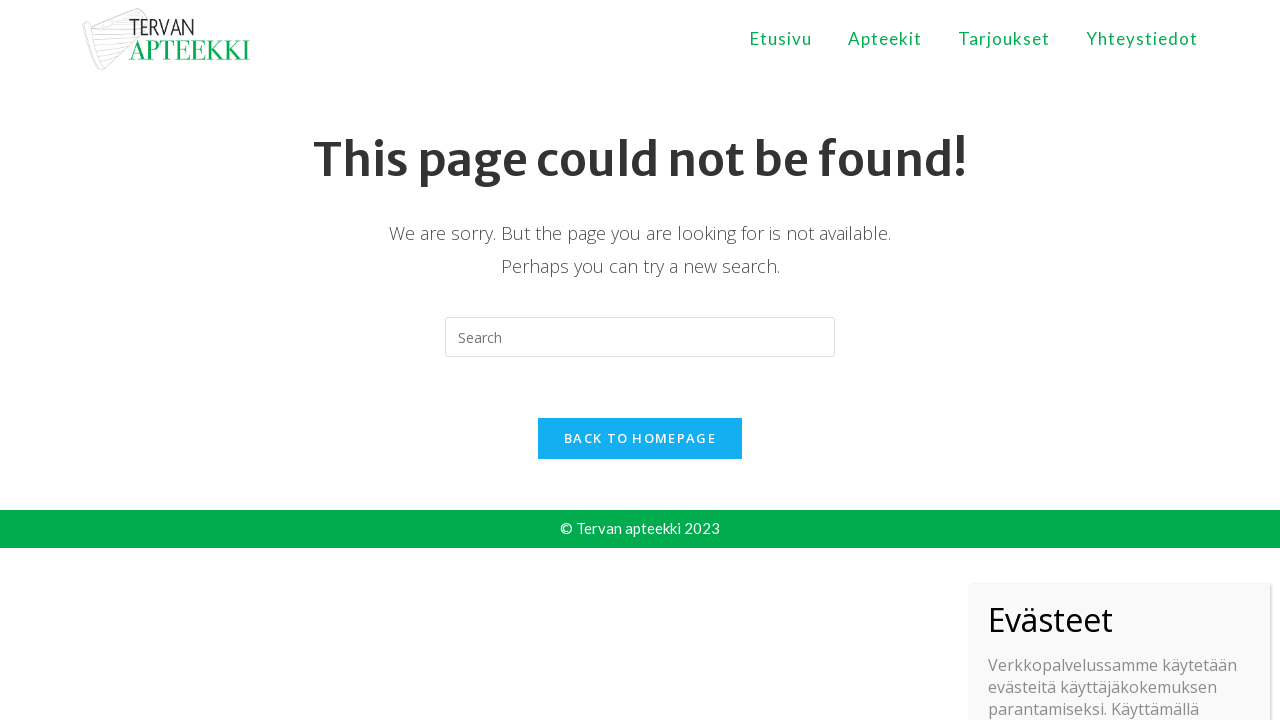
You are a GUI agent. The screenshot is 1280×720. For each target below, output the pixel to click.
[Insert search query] (640, 337)
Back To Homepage (640, 438)
